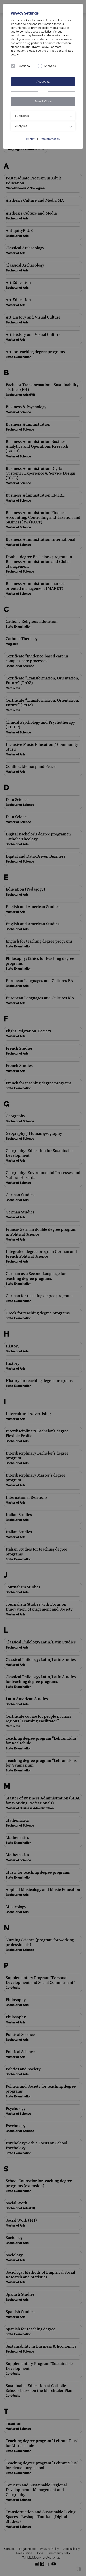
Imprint (30, 139)
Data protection (50, 139)
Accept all (43, 81)
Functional (23, 66)
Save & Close (43, 101)
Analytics (50, 66)
